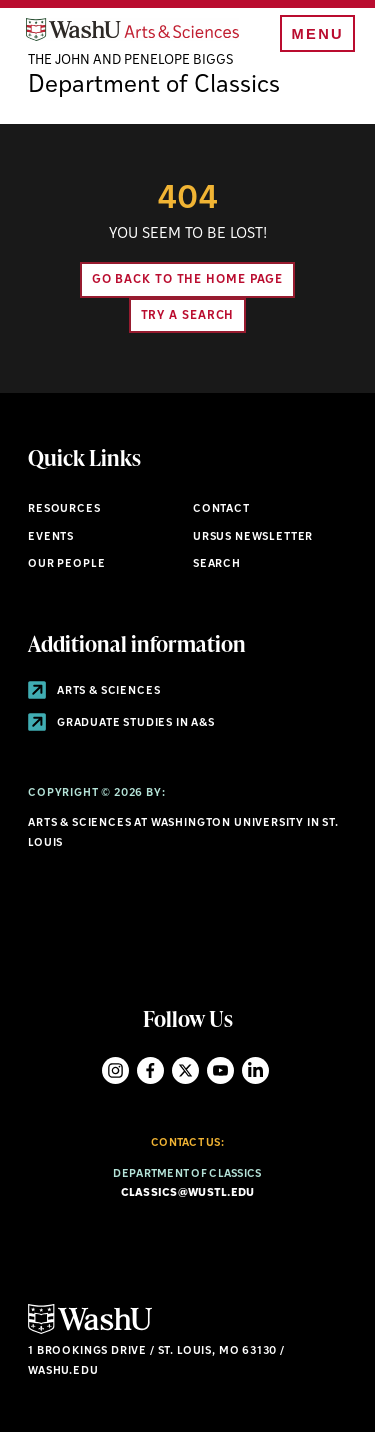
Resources (64, 509)
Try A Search (188, 316)
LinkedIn (255, 1070)
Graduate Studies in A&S (121, 723)
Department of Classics (154, 86)
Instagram (115, 1070)
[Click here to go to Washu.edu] (90, 1331)
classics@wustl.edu (188, 1193)
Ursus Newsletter (253, 537)
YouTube (220, 1070)
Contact (221, 509)
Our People (66, 564)
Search (217, 564)
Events (51, 537)
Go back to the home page (188, 280)
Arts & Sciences (94, 691)
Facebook (150, 1070)
